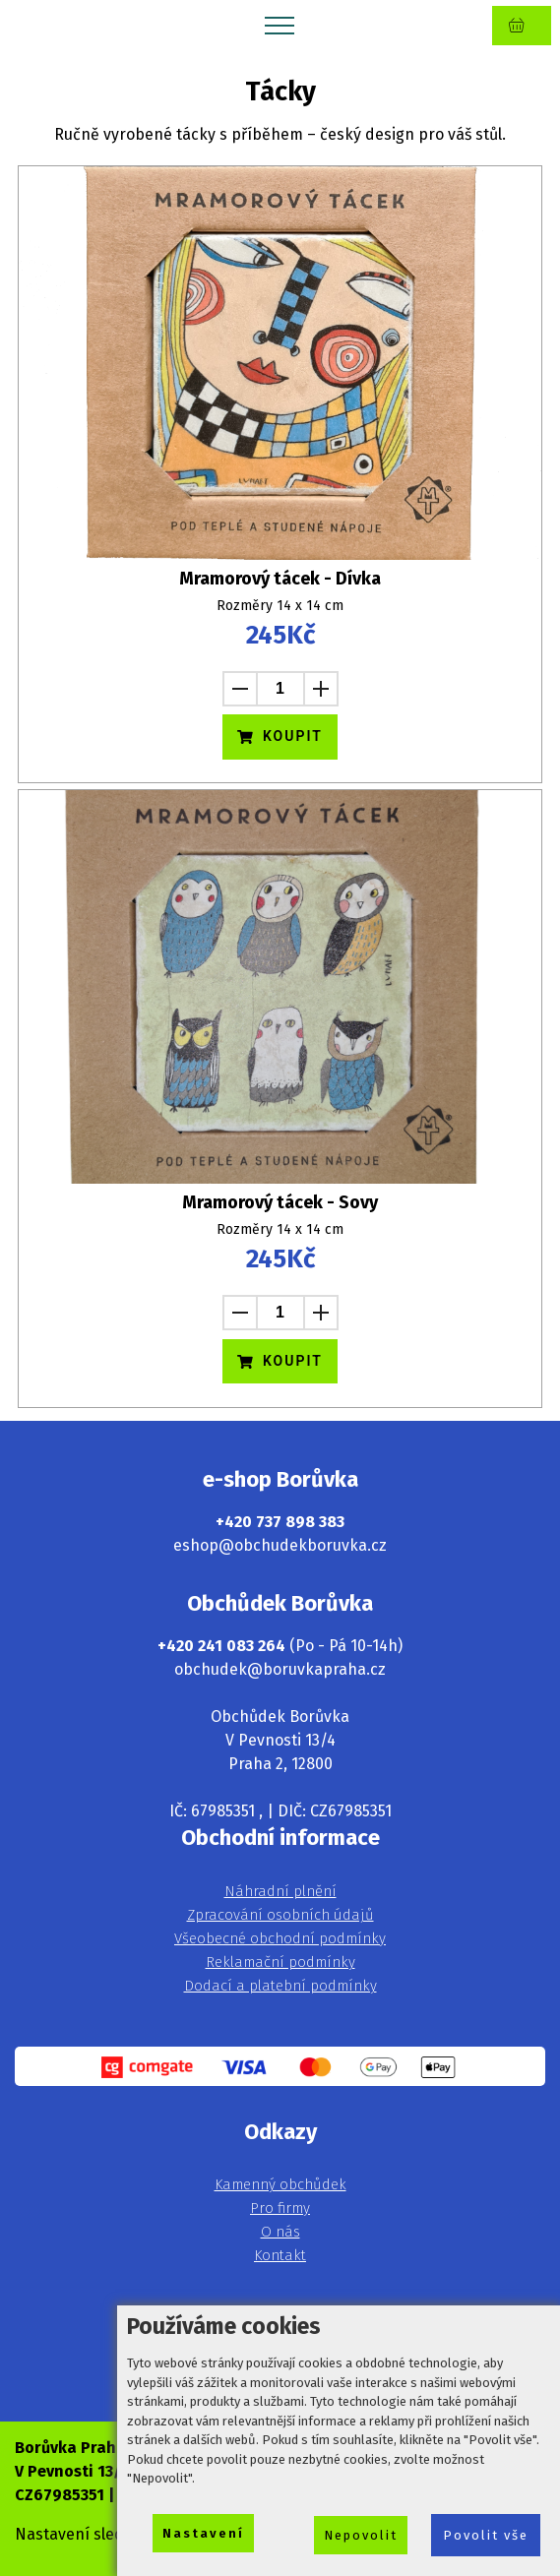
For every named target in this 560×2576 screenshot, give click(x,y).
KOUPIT (280, 736)
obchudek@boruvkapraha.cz (280, 1669)
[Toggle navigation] (280, 24)
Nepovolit (361, 2535)
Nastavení (203, 2533)
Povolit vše (486, 2535)
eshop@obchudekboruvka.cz (280, 1545)
